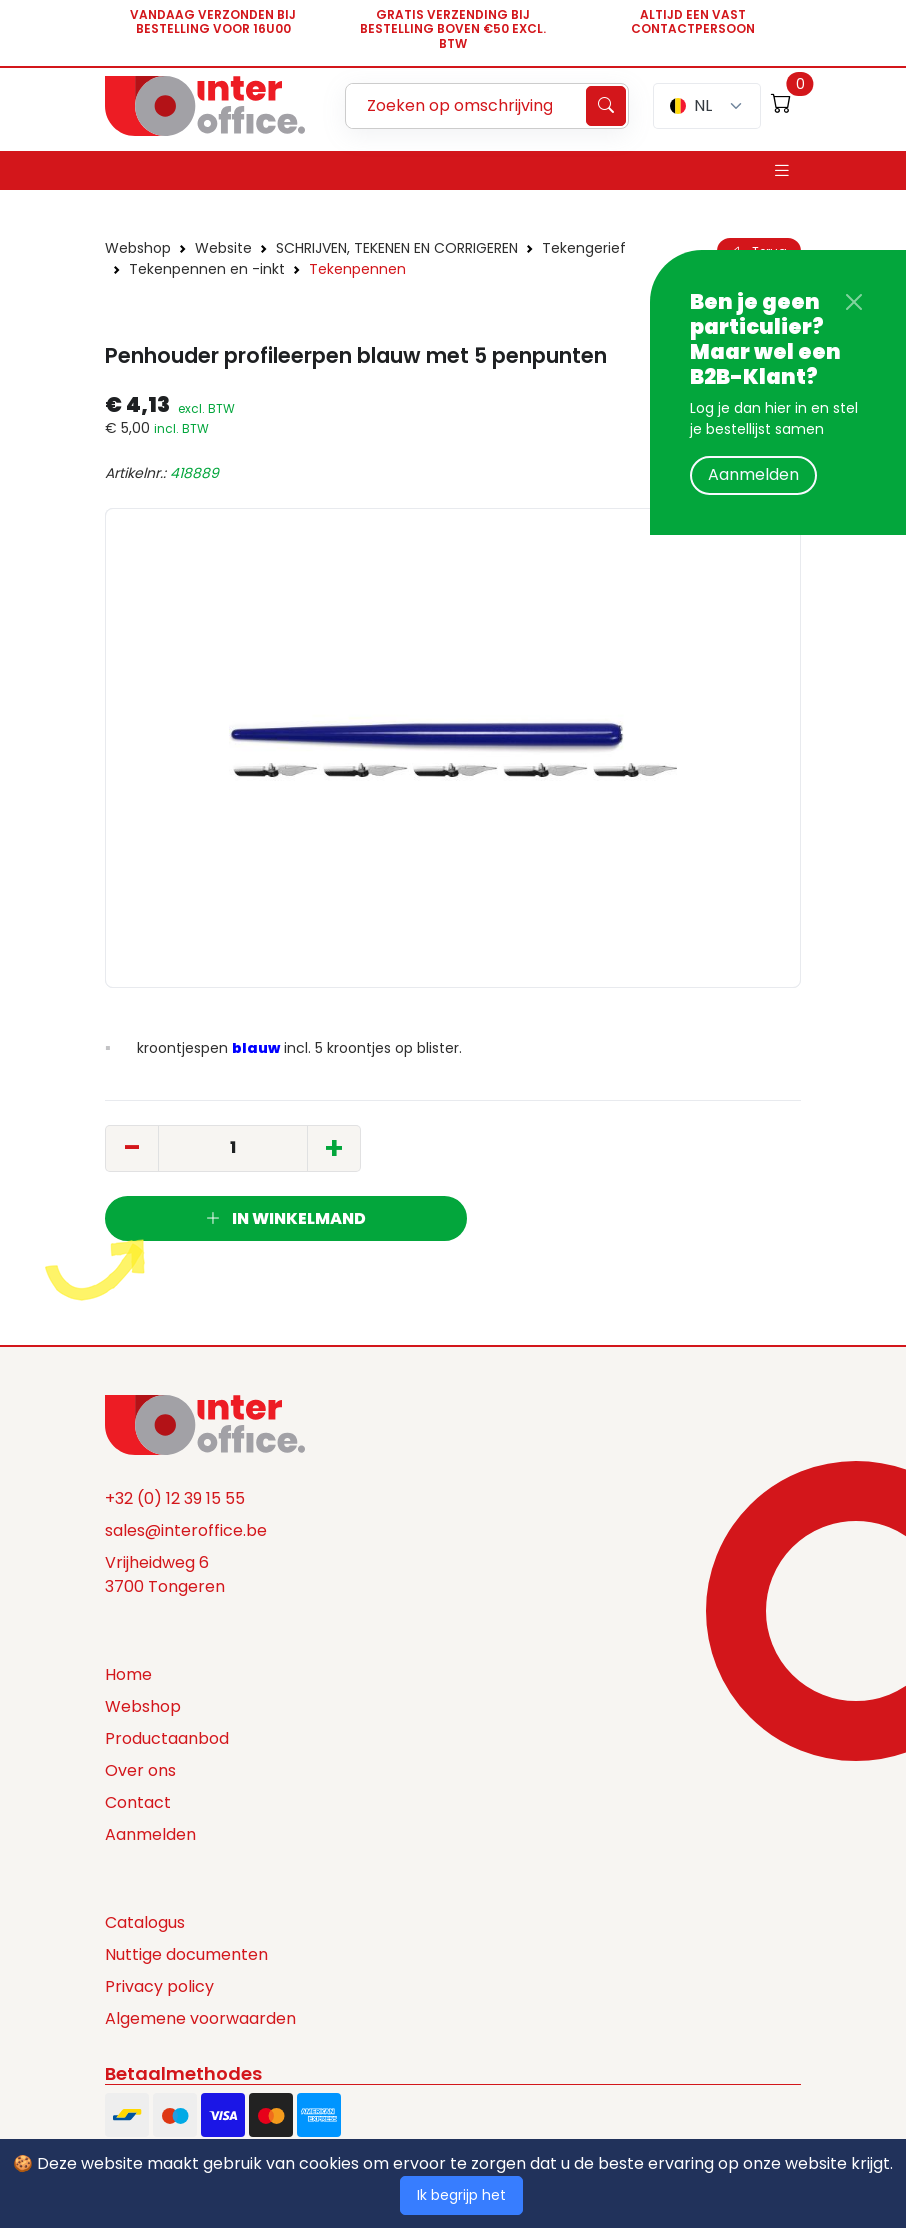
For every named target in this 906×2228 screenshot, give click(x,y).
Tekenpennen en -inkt (207, 269)
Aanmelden (753, 474)
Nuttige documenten (186, 1954)
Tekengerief (584, 248)
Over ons (140, 1770)
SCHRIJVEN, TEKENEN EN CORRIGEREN (397, 248)
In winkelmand (285, 1218)
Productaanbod (167, 1738)
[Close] (854, 302)
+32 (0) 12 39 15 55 (175, 1498)
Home (128, 1674)
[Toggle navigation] (782, 170)
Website (223, 248)
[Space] (205, 1423)
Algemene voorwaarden (200, 2018)
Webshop (138, 248)
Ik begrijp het (461, 2195)
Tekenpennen (357, 269)
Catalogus (145, 1922)
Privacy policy (159, 1986)
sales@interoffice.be (186, 1530)
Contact (138, 1802)
